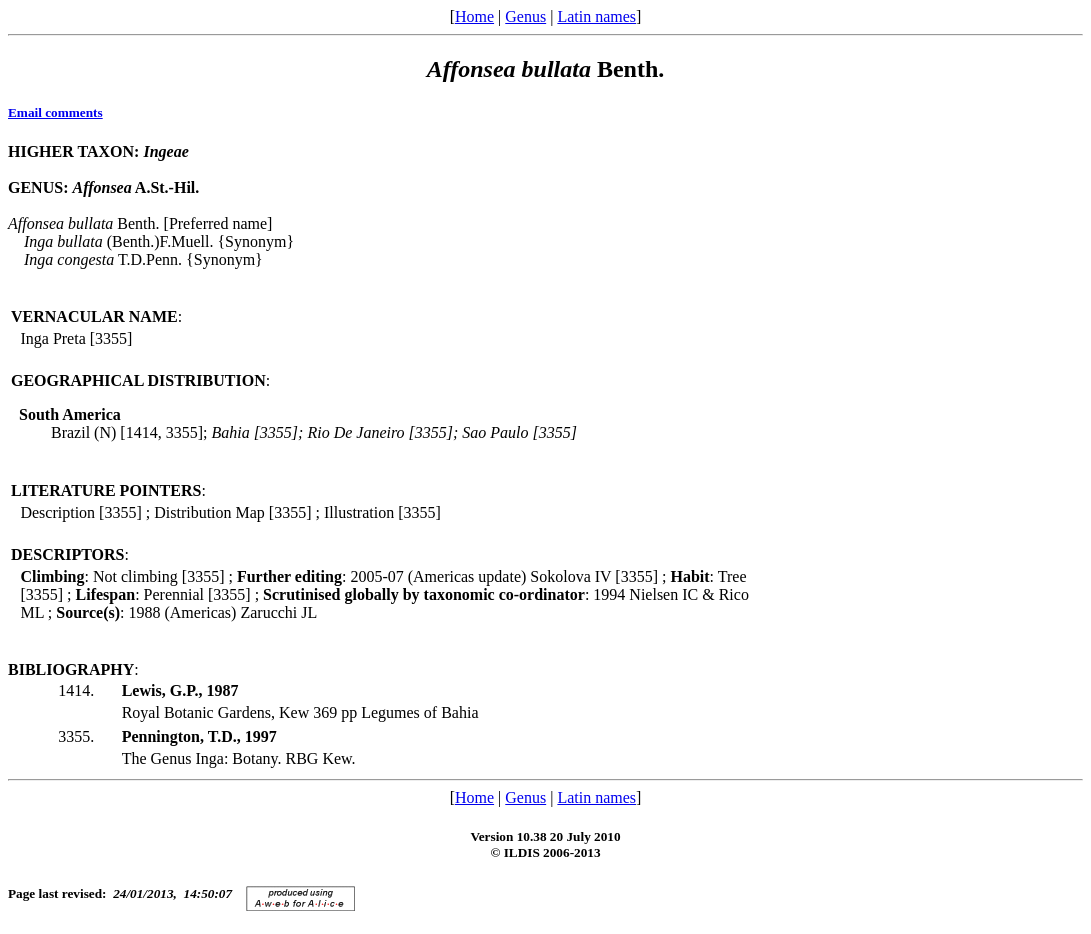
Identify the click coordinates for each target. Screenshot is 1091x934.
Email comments (55, 112)
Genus (525, 16)
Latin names (596, 16)
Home (474, 16)
